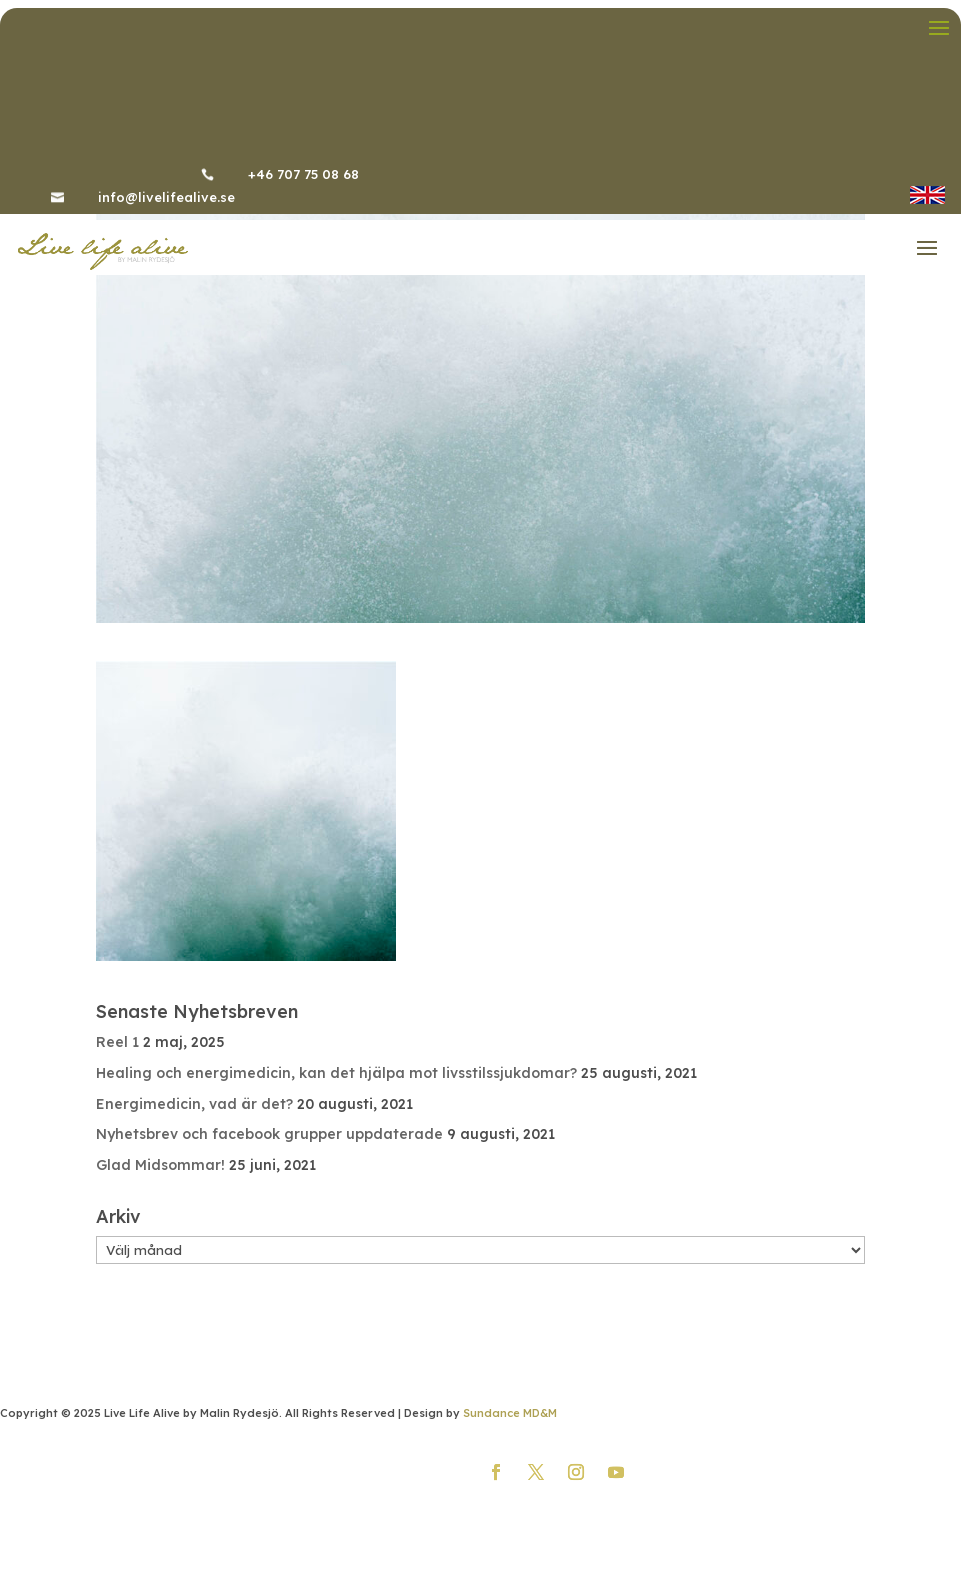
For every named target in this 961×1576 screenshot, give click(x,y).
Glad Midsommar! (160, 1165)
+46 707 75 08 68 (303, 174)
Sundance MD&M (510, 1413)
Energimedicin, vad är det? (194, 1104)
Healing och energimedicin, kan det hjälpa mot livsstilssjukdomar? (336, 1073)
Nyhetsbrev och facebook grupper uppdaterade (269, 1134)
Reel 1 (117, 1042)
